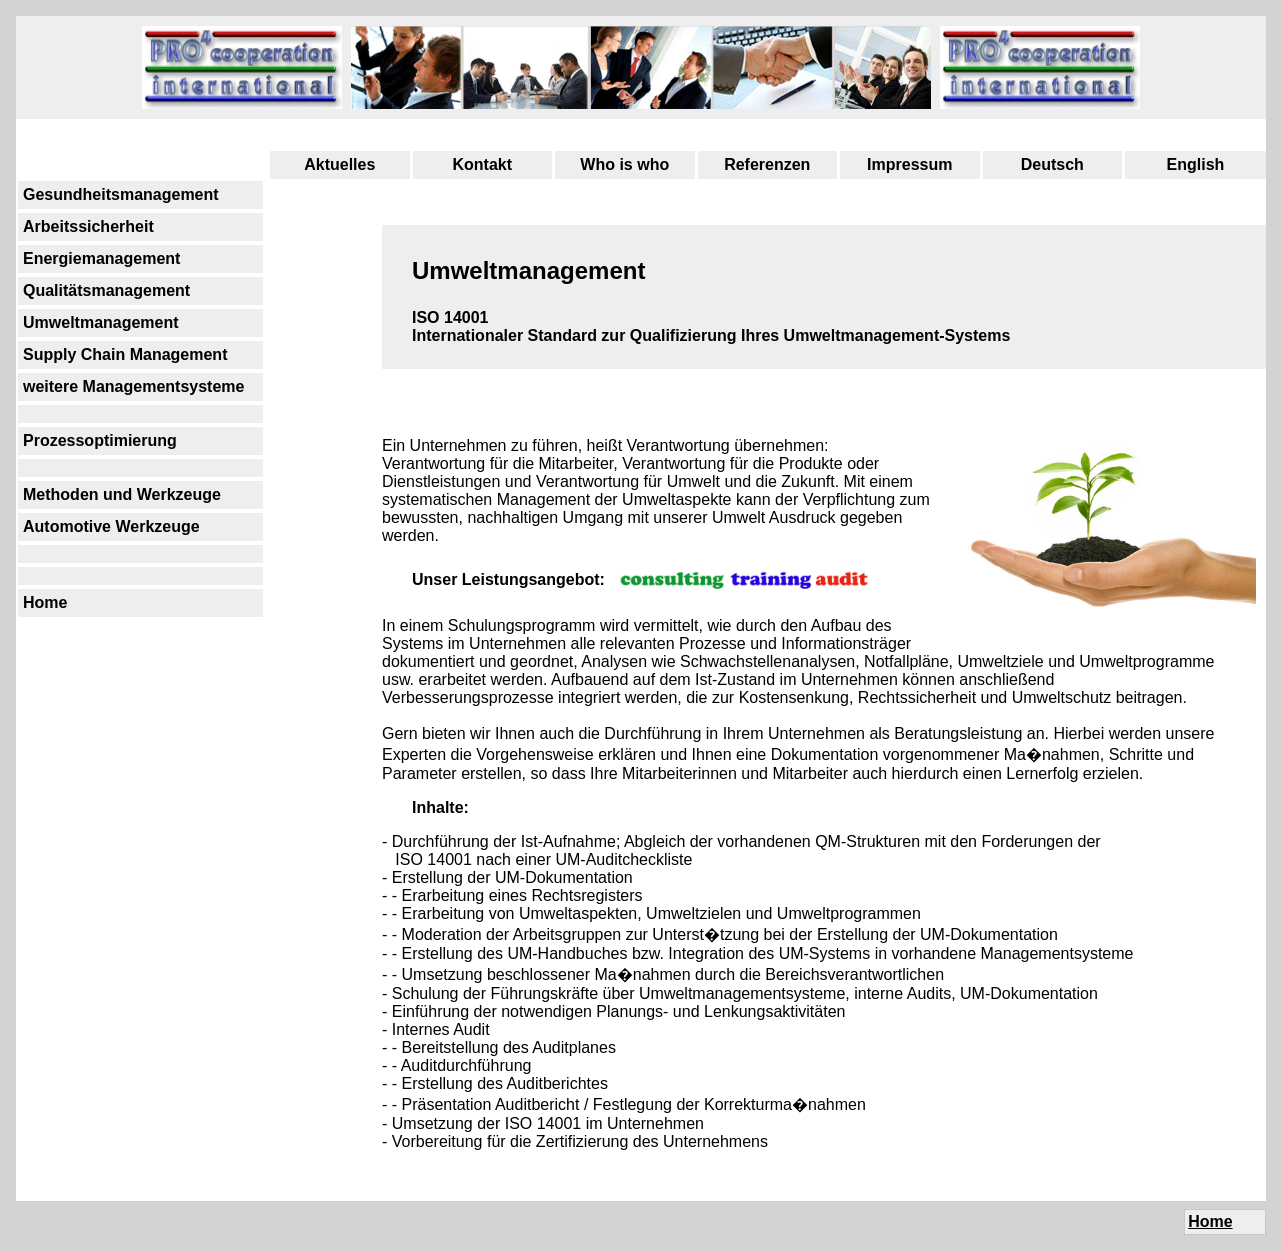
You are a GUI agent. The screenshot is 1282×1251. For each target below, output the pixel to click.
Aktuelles (339, 164)
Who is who (624, 164)
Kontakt (482, 164)
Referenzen (767, 164)
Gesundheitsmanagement (121, 194)
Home (45, 602)
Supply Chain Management (125, 354)
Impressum (909, 164)
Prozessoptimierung (100, 440)
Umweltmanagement (101, 322)
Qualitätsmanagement (106, 290)
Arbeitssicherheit (88, 226)
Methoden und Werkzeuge (122, 494)
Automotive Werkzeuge (111, 526)
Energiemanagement (101, 258)
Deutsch (1052, 164)
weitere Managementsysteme (133, 386)
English (1196, 164)
